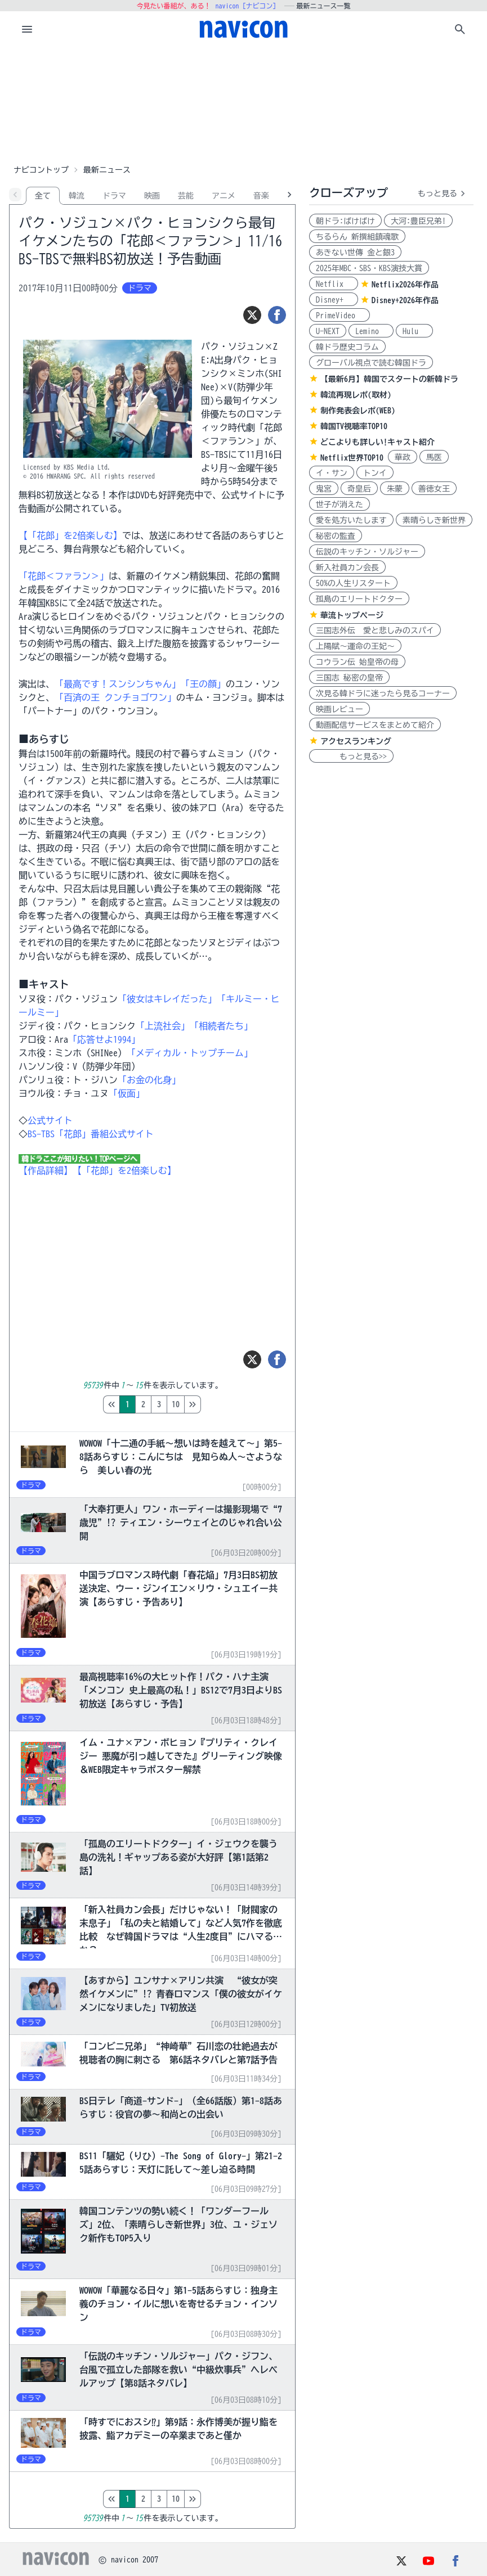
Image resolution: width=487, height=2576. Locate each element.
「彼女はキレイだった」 (167, 998)
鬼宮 (324, 489)
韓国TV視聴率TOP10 (353, 426)
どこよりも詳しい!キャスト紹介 (377, 442)
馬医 (434, 457)
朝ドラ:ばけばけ (345, 221)
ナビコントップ (41, 170)
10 (223, 1404)
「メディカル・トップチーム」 (190, 1052)
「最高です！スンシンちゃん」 (118, 683)
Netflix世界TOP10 (351, 458)
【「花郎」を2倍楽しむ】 (70, 535)
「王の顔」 (203, 683)
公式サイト (50, 1120)
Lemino (371, 331)
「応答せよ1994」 (104, 1039)
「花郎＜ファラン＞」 (64, 575)
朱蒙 (395, 489)
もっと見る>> (351, 756)
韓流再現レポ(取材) (355, 395)
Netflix (333, 284)
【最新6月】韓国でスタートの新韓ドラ (389, 379)
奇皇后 (359, 489)
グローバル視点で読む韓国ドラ (371, 363)
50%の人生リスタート (353, 583)
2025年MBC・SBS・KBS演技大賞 (369, 268)
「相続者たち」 (221, 1025)
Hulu (414, 331)
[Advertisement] (244, 103)
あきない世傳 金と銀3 (355, 252)
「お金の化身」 (149, 1079)
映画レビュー (339, 709)
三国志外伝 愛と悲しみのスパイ (375, 630)
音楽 (261, 196)
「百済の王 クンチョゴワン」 (115, 697)
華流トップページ (351, 615)
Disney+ (333, 300)
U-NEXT (327, 331)
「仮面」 (127, 1093)
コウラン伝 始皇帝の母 (357, 662)
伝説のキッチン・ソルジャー (367, 552)
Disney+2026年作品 (405, 300)
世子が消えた (339, 504)
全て (43, 196)
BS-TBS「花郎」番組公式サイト (91, 1133)
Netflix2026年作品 (405, 285)
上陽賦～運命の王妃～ (355, 646)
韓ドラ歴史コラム (347, 347)
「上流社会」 (163, 1025)
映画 (152, 196)
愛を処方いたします (351, 520)
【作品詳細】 (46, 1170)
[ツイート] (252, 315)
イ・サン (331, 473)
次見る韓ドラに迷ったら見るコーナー (383, 693)
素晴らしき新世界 (434, 520)
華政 (402, 457)
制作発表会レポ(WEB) (357, 411)
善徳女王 (434, 489)
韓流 (76, 196)
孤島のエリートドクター (359, 599)
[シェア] (277, 315)
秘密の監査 (335, 536)
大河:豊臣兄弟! (418, 221)
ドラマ (114, 196)
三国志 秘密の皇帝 (349, 678)
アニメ (223, 196)
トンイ (375, 473)
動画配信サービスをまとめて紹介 (375, 725)
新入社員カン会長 (347, 567)
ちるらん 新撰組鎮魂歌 (357, 237)
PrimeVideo (339, 315)
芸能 (186, 196)
